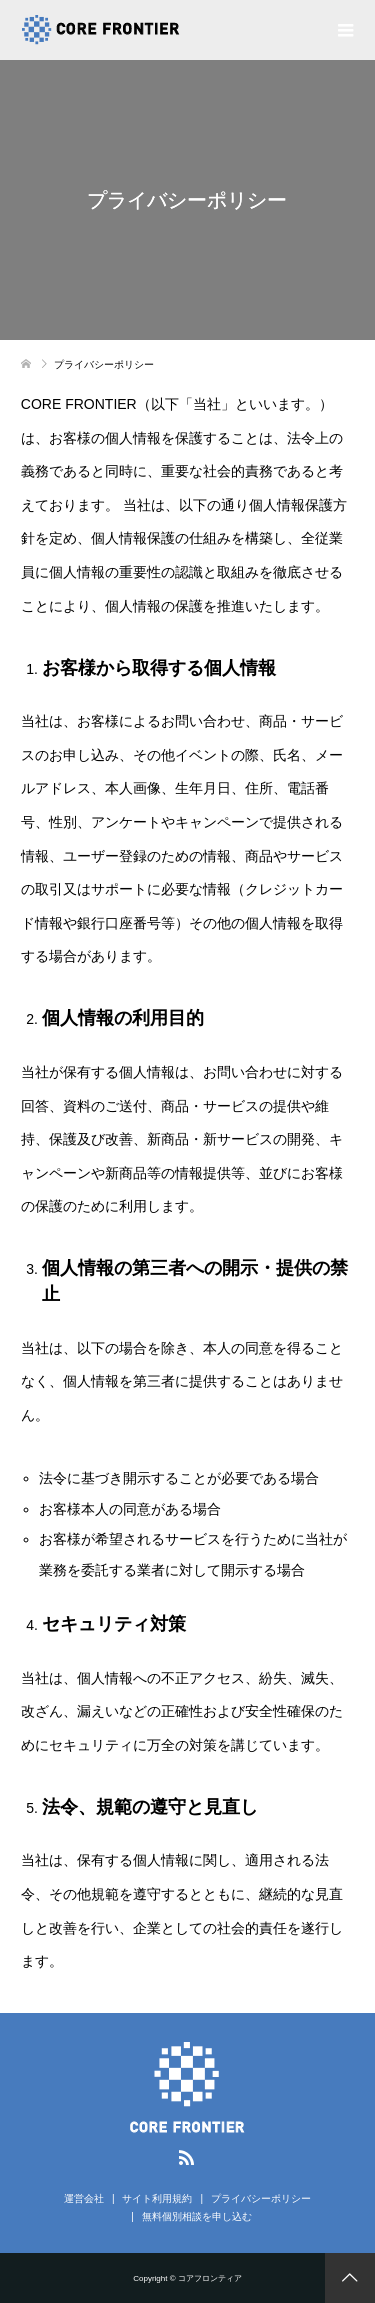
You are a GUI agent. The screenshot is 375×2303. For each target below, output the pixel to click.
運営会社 (84, 2198)
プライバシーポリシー (261, 2198)
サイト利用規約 (157, 2198)
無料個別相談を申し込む (197, 2216)
